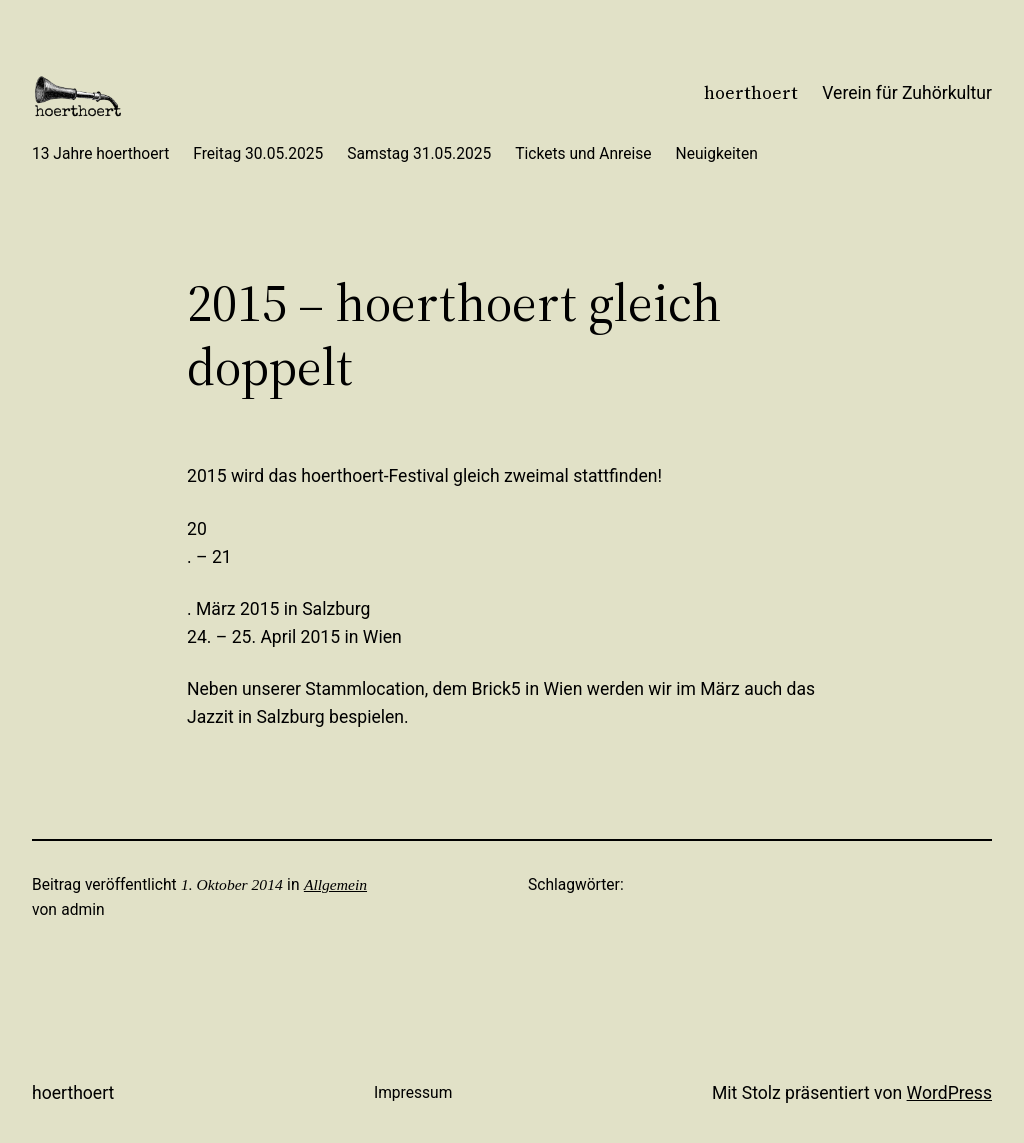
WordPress (949, 1093)
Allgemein (335, 884)
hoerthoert (751, 93)
